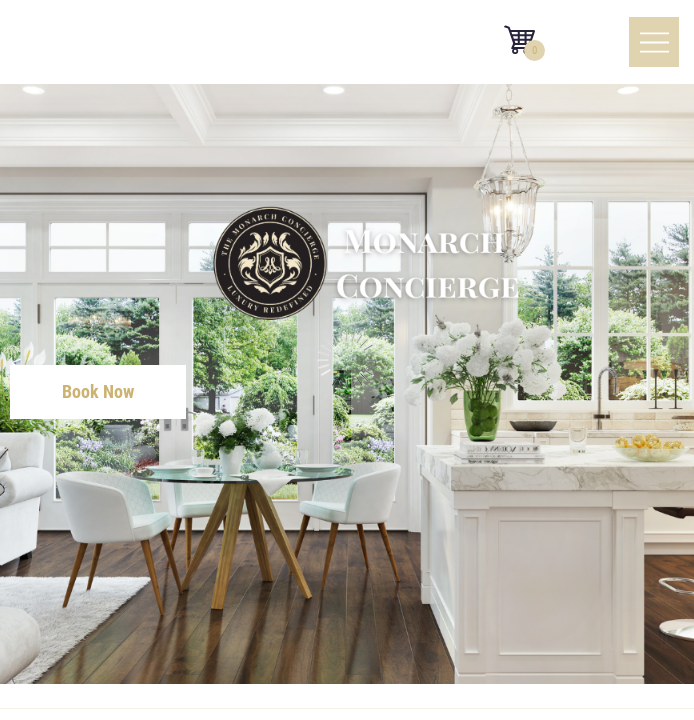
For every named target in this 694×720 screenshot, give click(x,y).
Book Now (98, 391)
